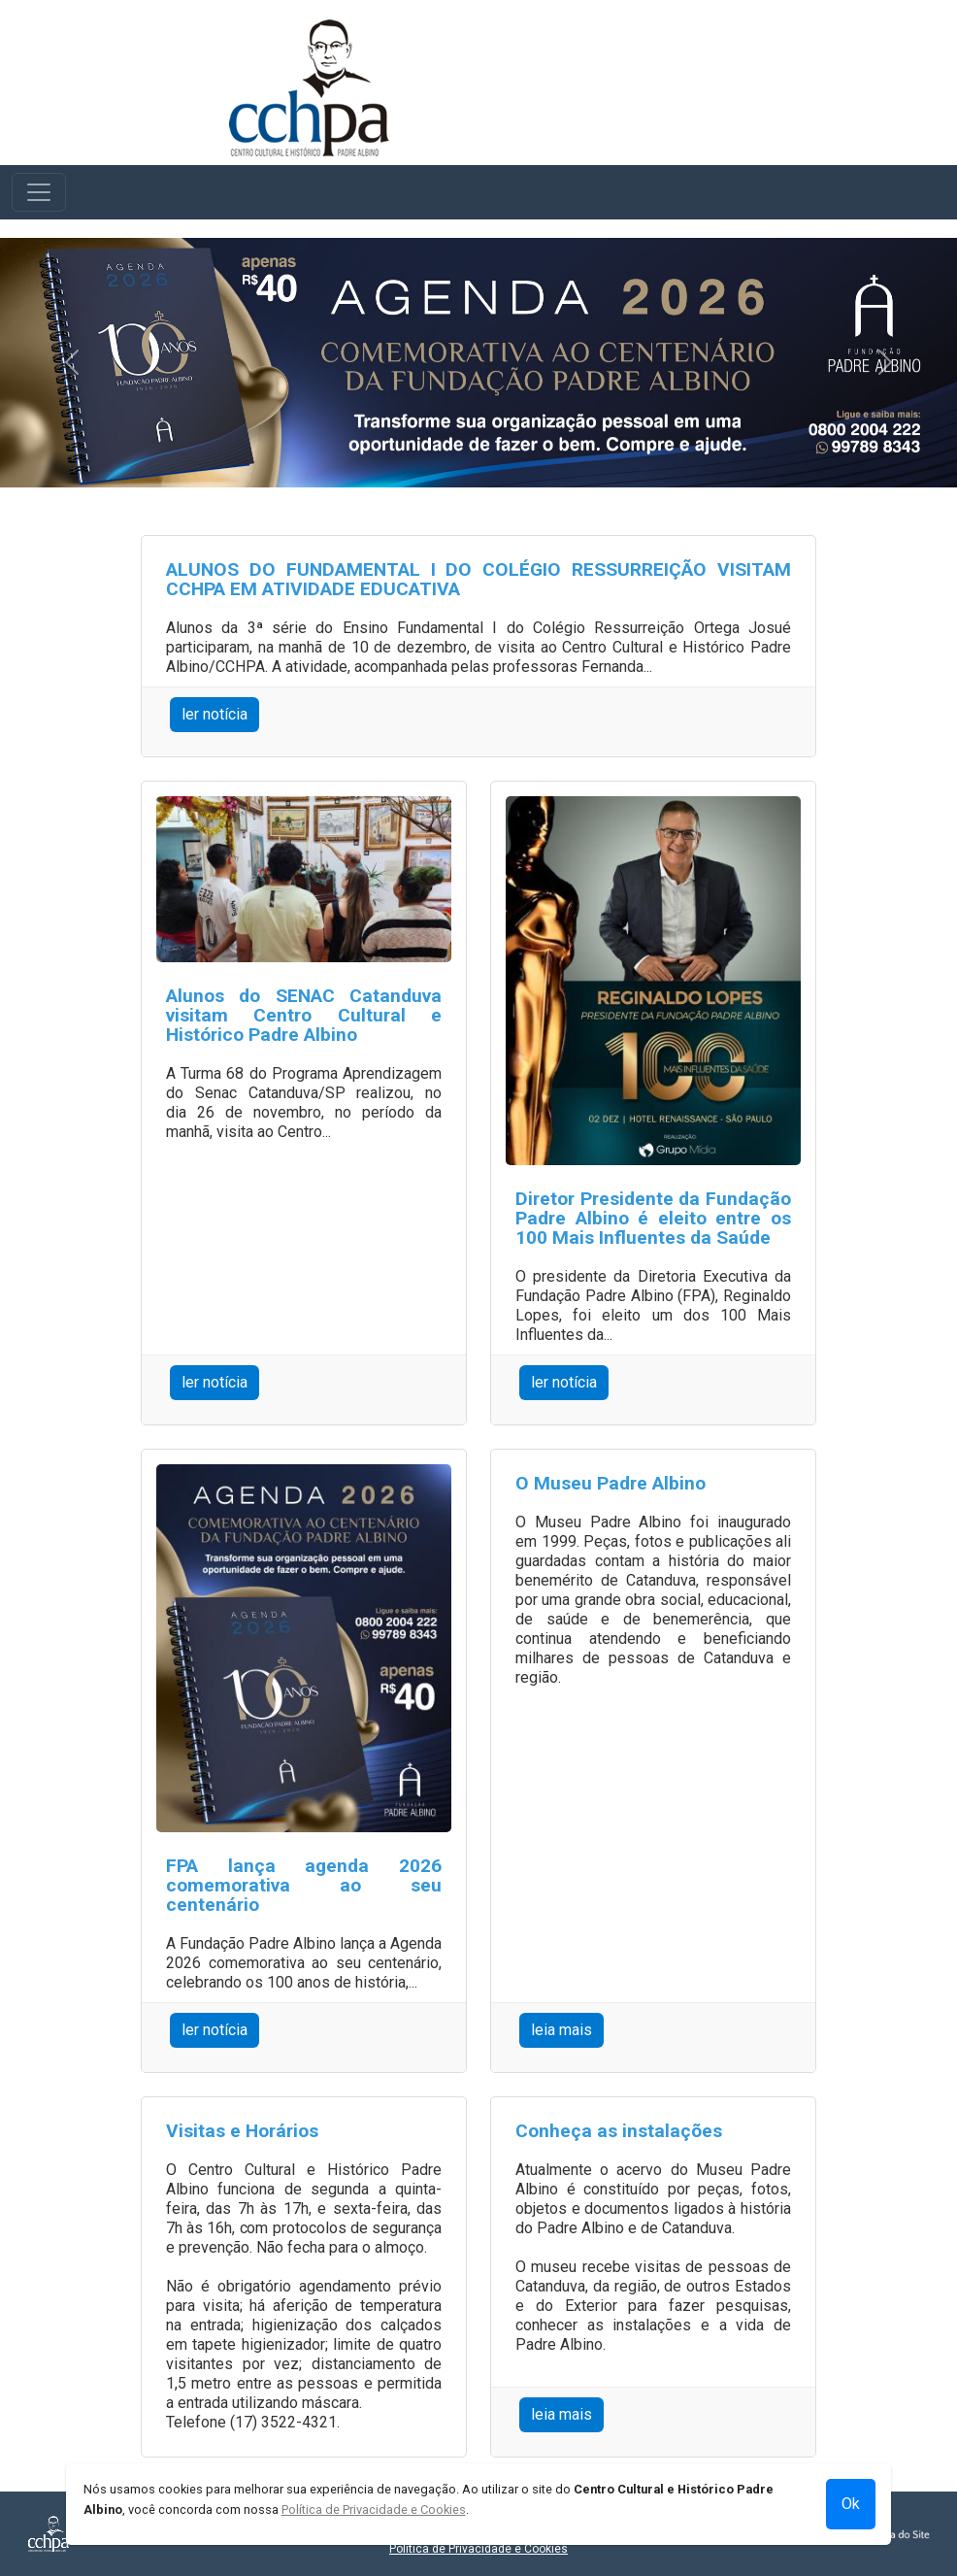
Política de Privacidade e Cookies (478, 2549)
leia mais (561, 2030)
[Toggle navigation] (39, 192)
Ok (851, 2503)
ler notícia (215, 714)
